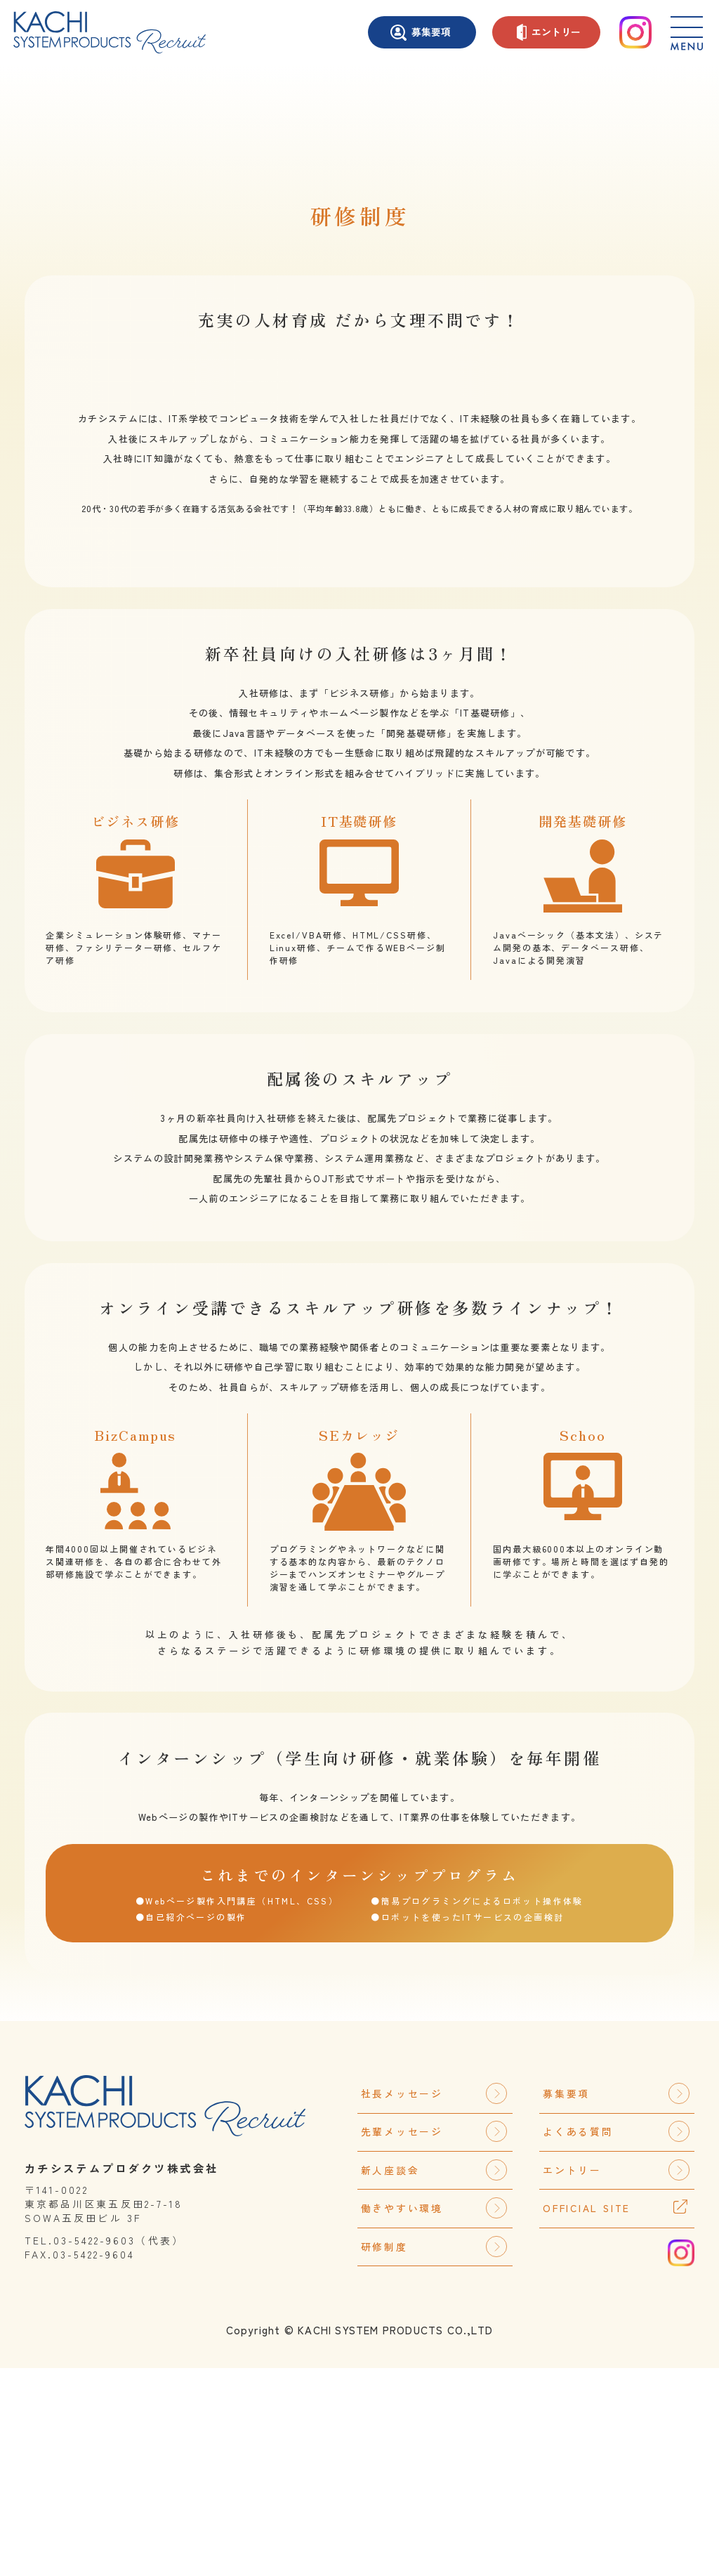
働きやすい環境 (434, 2415)
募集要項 (420, 33)
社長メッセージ (434, 2301)
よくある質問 (616, 2339)
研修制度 (434, 2453)
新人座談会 (434, 2377)
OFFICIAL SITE (587, 2416)
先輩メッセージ (434, 2339)
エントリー (549, 32)
